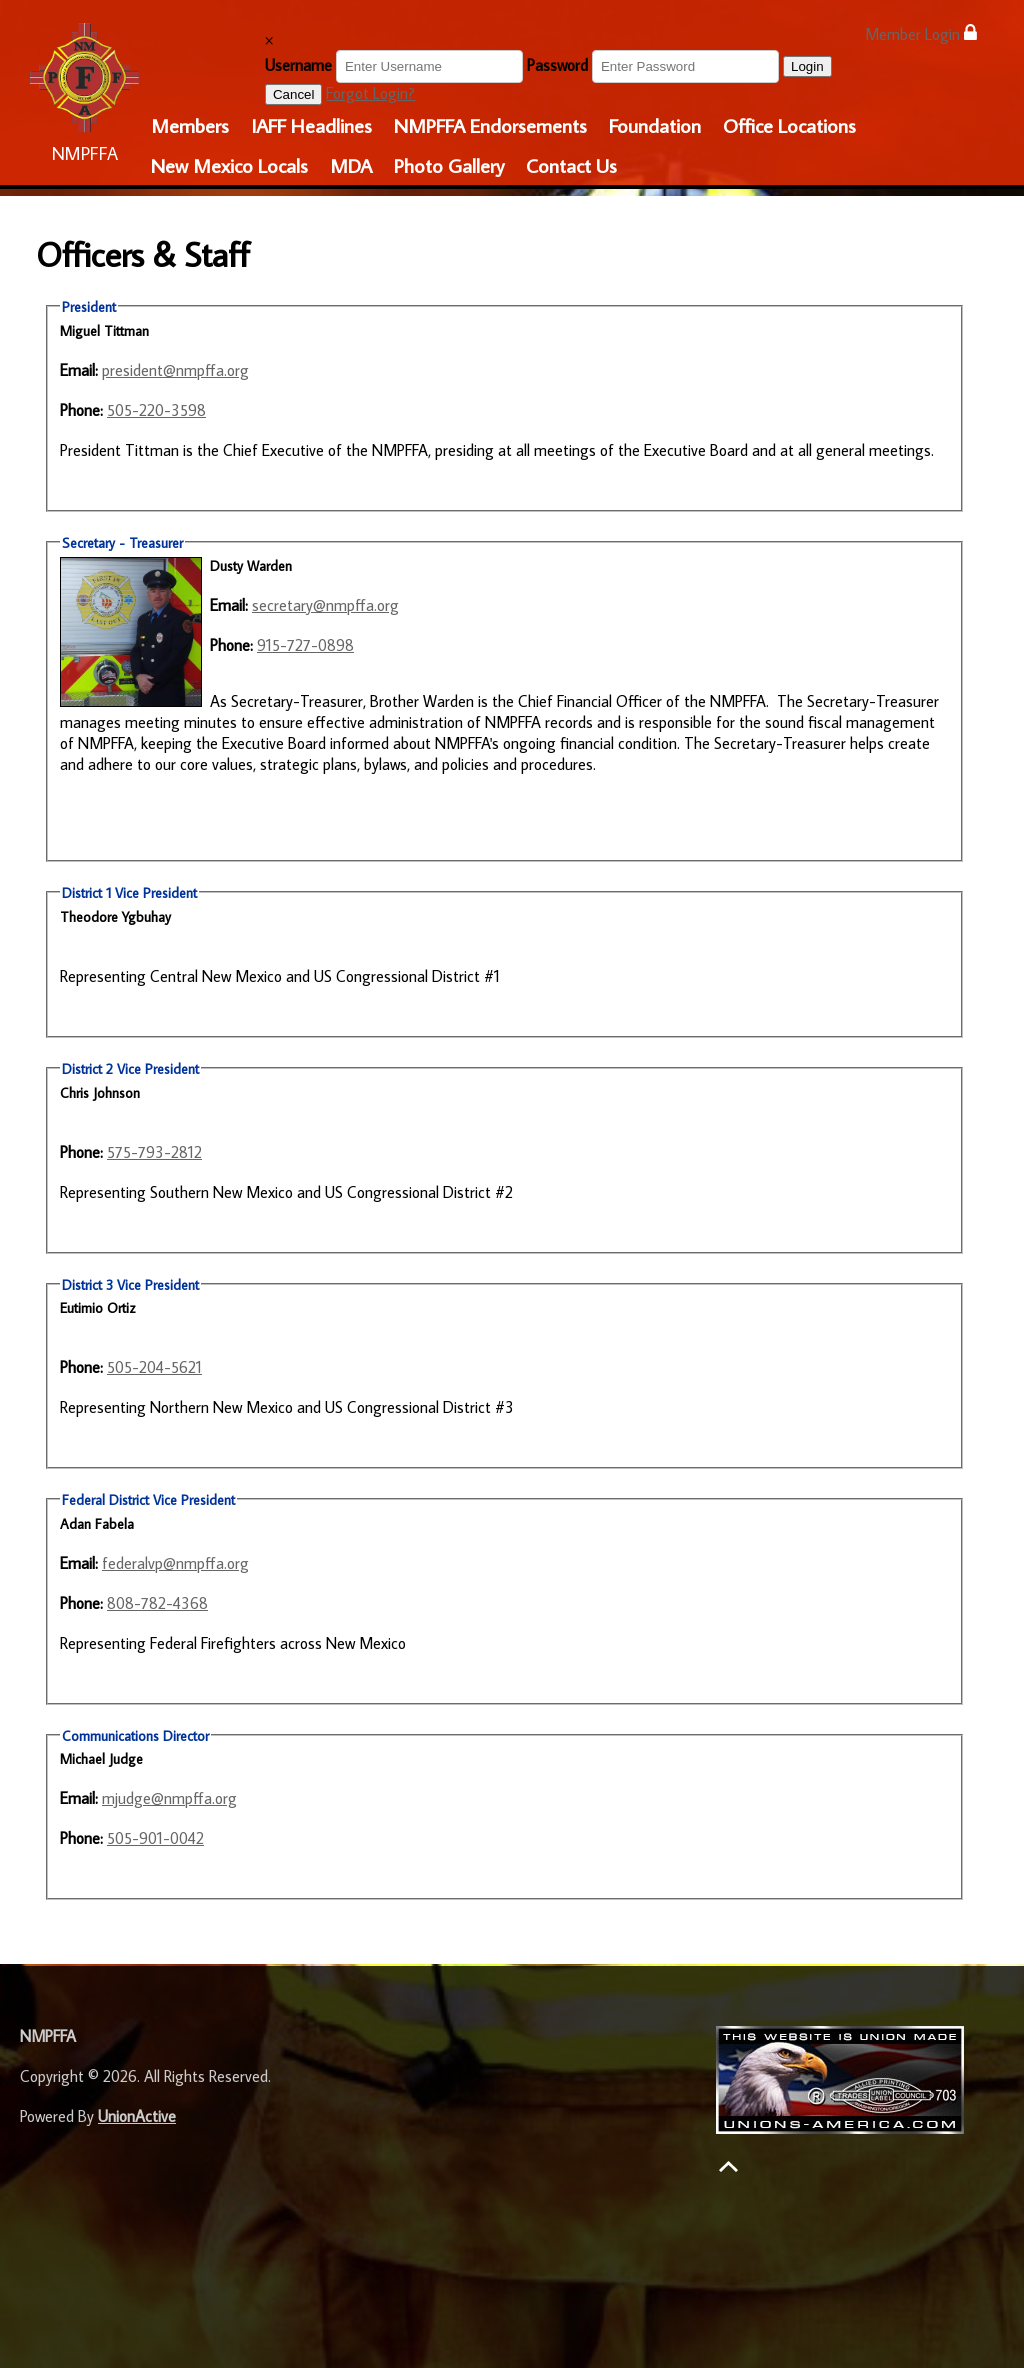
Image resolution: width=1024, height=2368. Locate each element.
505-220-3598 (156, 410)
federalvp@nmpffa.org (175, 1563)
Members (190, 125)
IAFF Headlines (311, 125)
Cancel (294, 94)
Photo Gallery (449, 165)
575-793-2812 (154, 1152)
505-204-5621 (154, 1367)
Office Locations (789, 125)
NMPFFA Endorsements (490, 125)
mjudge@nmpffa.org (169, 1798)
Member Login (921, 33)
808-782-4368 (157, 1603)
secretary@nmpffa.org (325, 605)
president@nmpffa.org (175, 370)
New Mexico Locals (229, 165)
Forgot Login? (370, 93)
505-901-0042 (155, 1838)
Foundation (655, 125)
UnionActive (137, 2116)
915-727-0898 (305, 645)
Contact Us (571, 165)
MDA (351, 165)
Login (807, 66)
